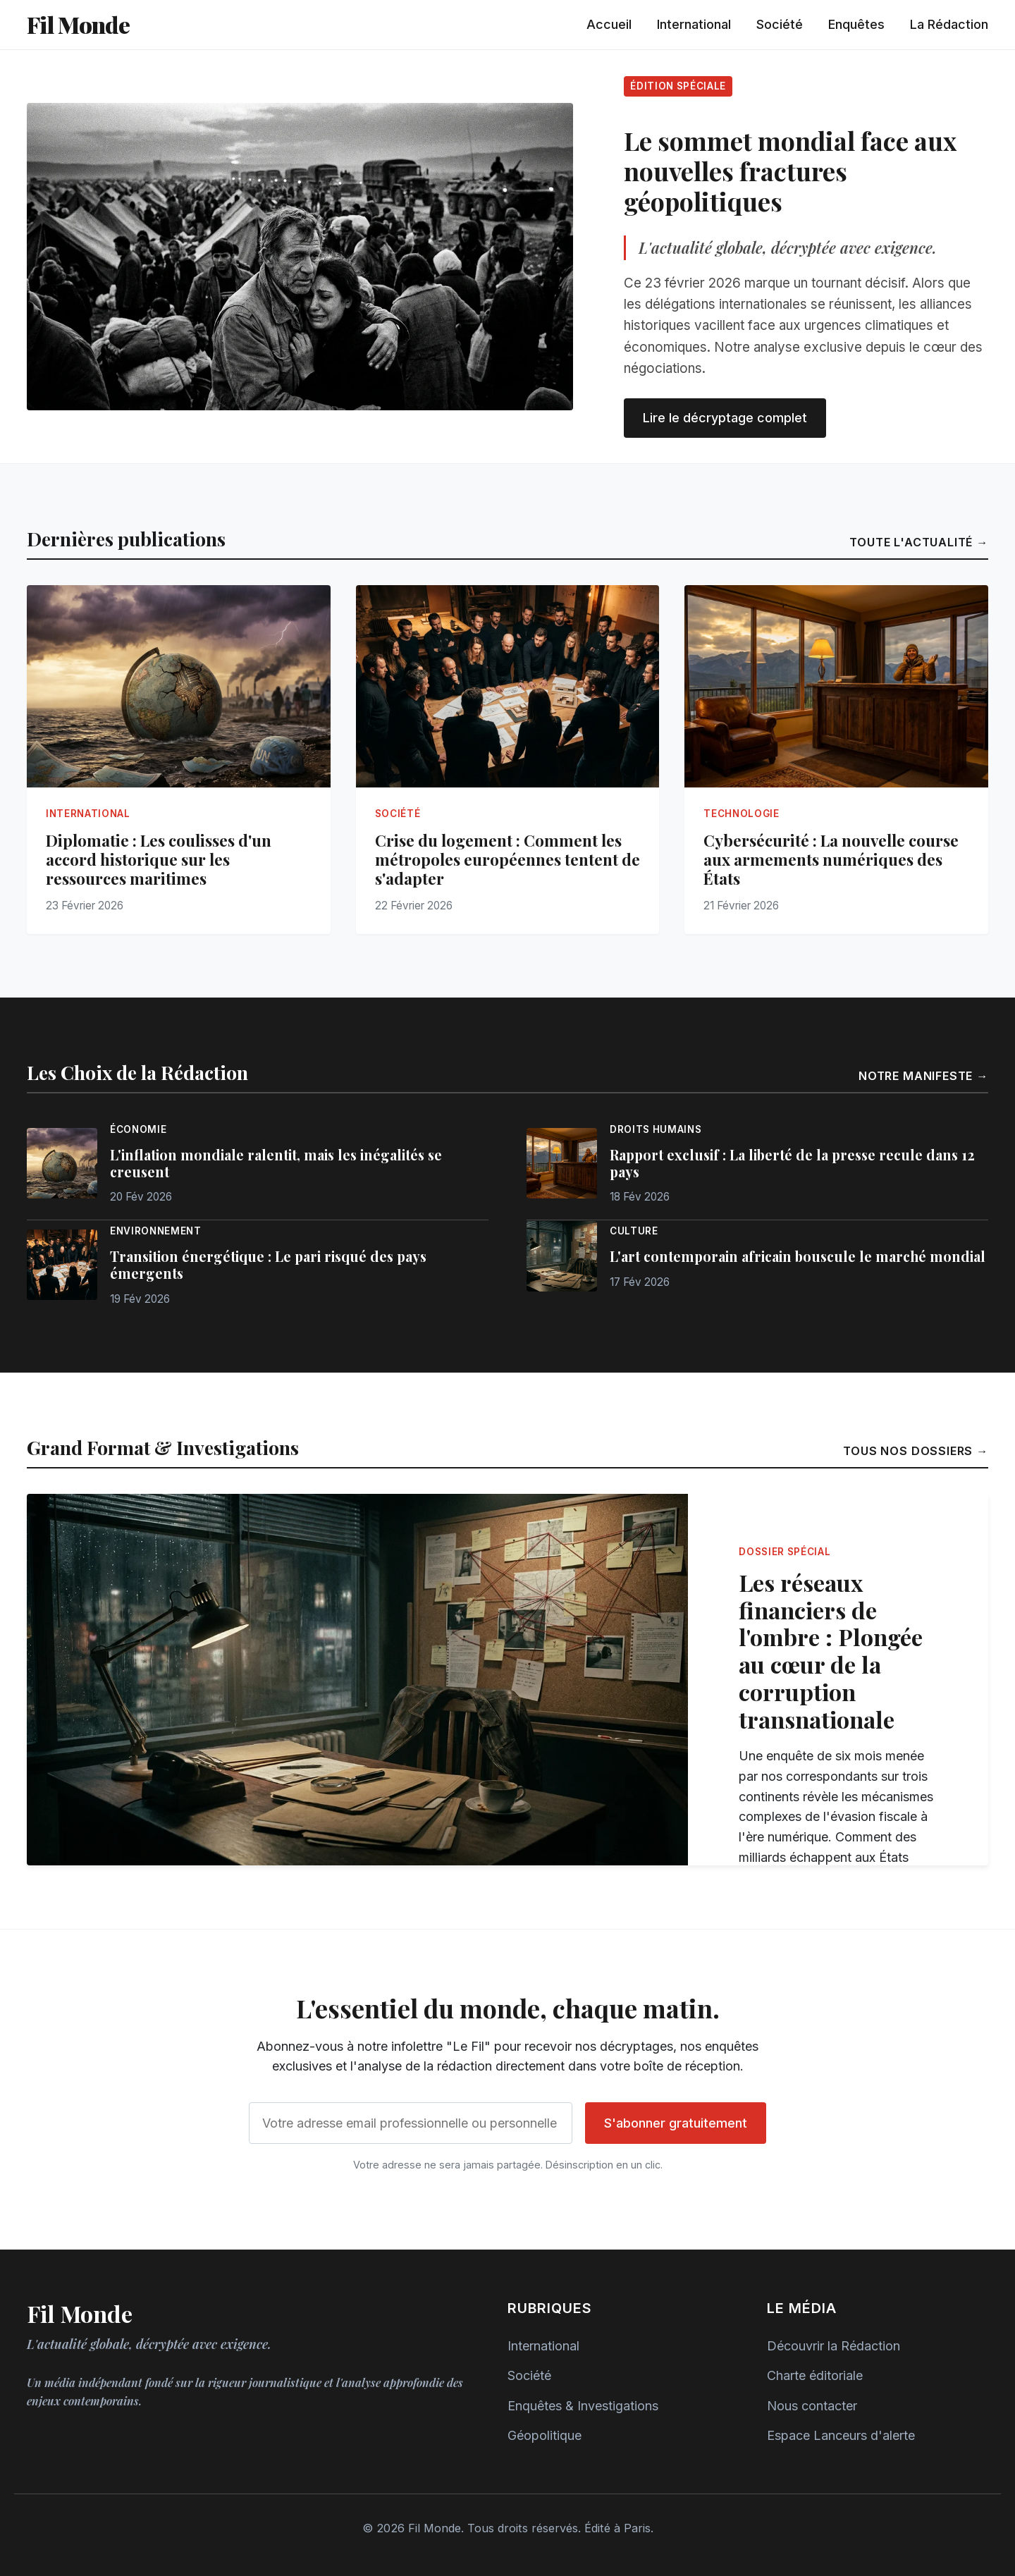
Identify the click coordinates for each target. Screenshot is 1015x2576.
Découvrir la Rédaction (833, 2345)
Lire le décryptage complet (725, 417)
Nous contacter (812, 2405)
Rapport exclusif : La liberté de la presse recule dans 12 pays (792, 1163)
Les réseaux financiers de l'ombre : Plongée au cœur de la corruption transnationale (831, 1650)
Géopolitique (545, 2435)
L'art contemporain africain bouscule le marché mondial (797, 1256)
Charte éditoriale (815, 2375)
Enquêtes (856, 24)
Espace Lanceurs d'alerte (841, 2435)
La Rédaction (949, 24)
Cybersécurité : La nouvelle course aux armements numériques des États (831, 859)
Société (779, 24)
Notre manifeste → (923, 1076)
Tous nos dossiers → (915, 1451)
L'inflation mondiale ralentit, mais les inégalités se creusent (276, 1163)
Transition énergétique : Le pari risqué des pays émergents (268, 1264)
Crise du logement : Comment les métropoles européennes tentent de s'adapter (507, 859)
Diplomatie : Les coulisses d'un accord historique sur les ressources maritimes (158, 859)
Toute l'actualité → (918, 542)
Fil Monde (78, 24)
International (694, 24)
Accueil (609, 24)
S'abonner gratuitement (675, 2123)
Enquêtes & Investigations (583, 2405)
